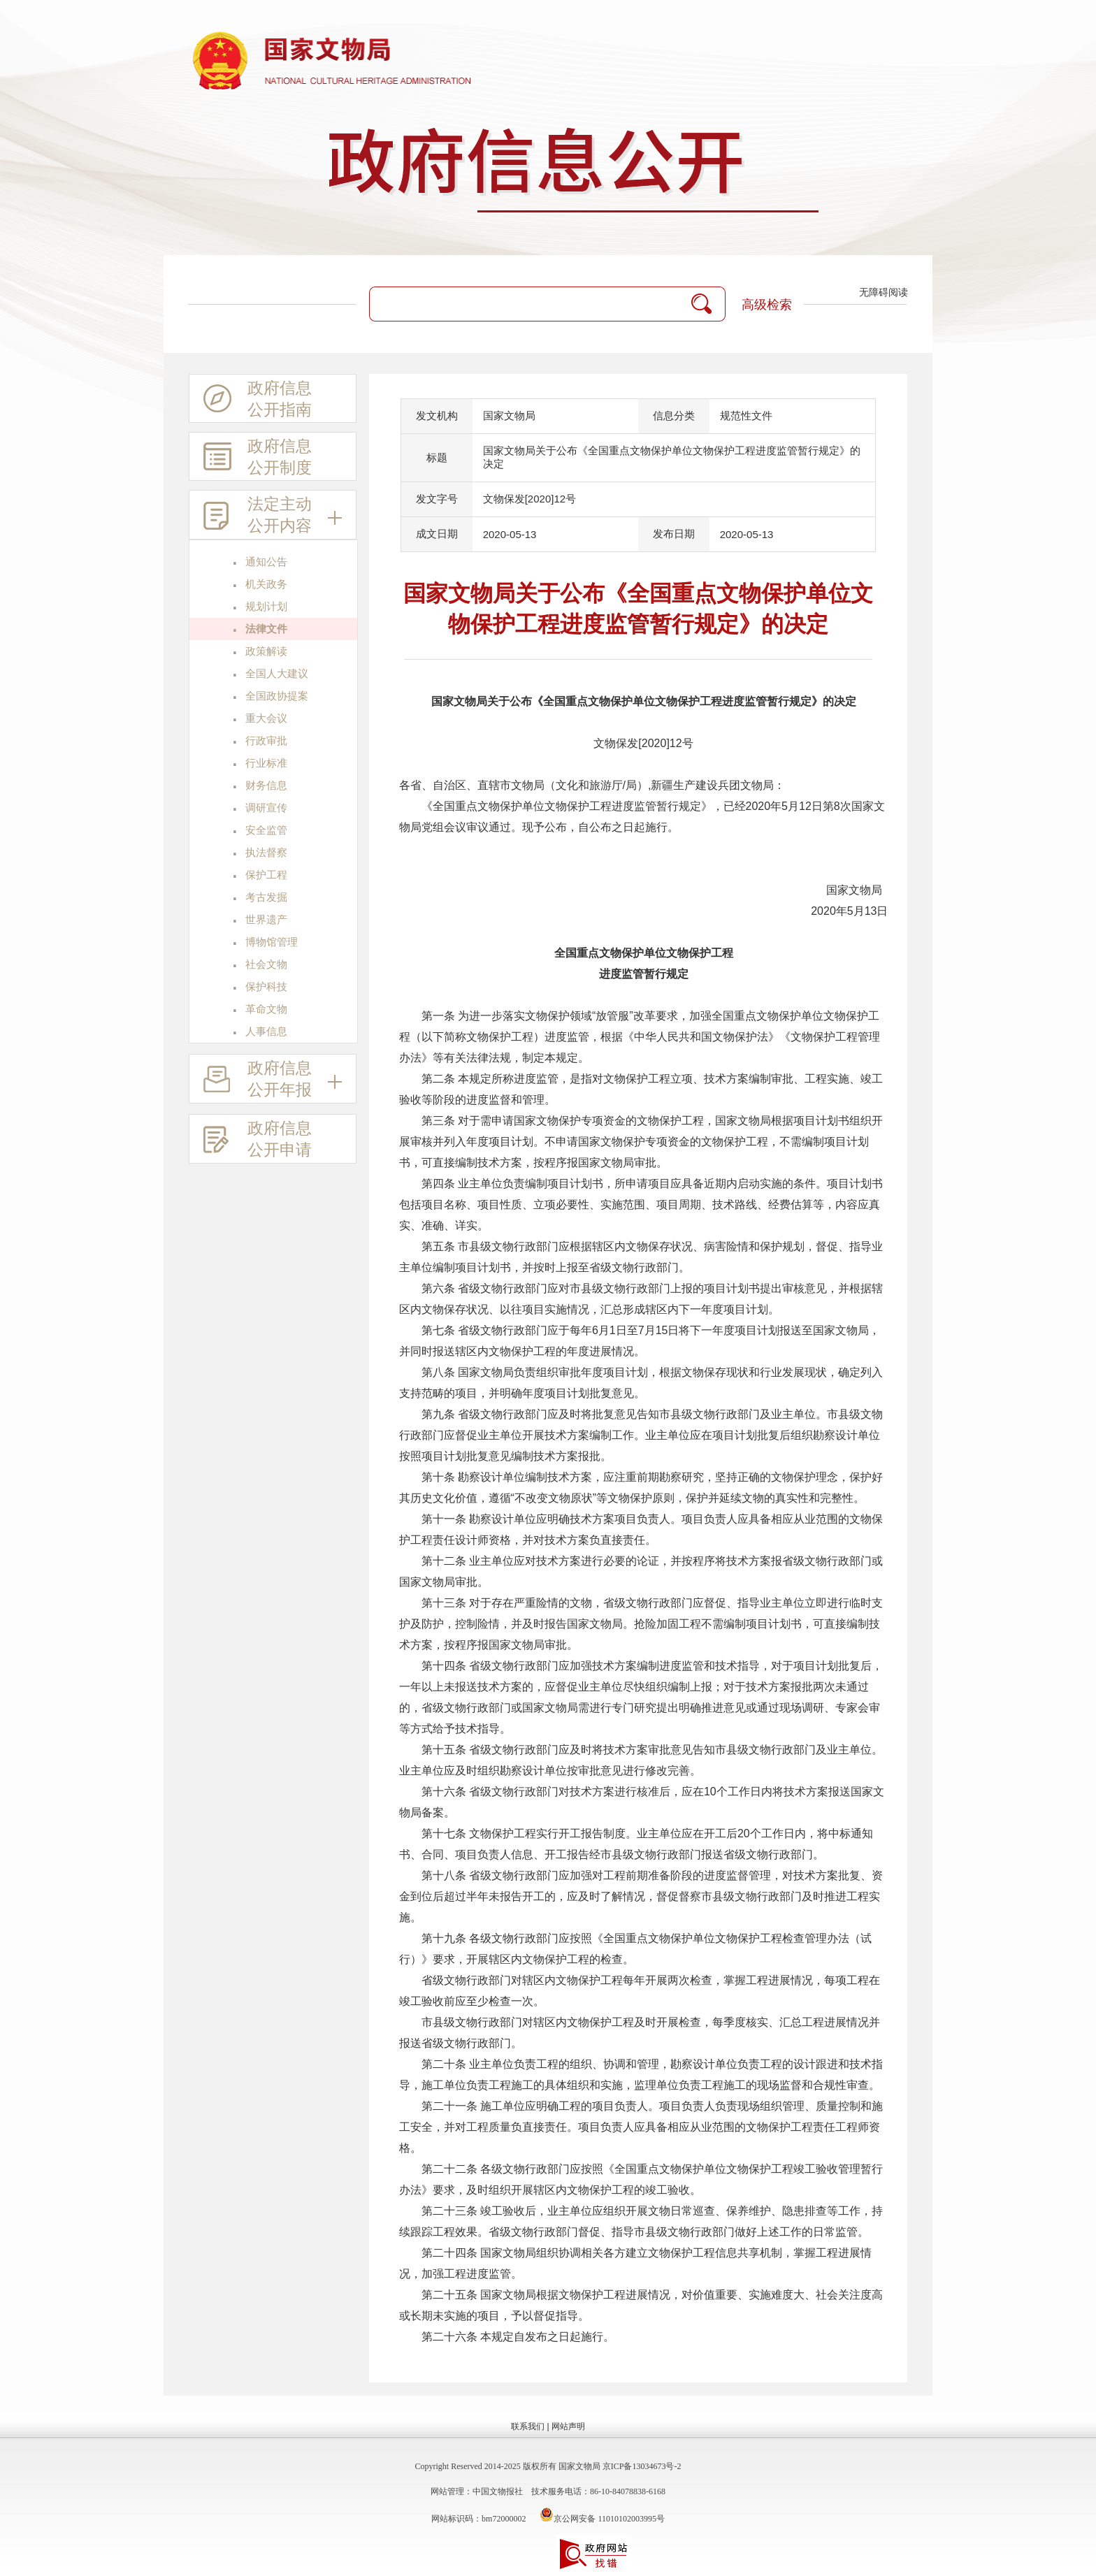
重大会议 (266, 718)
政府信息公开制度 (257, 459)
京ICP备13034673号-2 (642, 2466)
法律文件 (266, 629)
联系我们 (528, 2426)
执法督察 (266, 852)
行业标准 (266, 763)
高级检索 (767, 305)
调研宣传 (266, 807)
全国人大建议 (276, 673)
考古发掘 (266, 897)
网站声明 (568, 2426)
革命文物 (266, 1009)
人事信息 (266, 1031)
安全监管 (266, 830)
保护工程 (266, 875)
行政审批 (266, 740)
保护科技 (266, 986)
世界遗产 (266, 919)
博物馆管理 (271, 942)
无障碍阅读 (883, 292)
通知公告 (266, 561)
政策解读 (266, 651)
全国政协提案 (276, 696)
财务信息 (266, 785)
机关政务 (266, 584)
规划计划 (266, 606)
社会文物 (266, 964)
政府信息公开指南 (257, 401)
